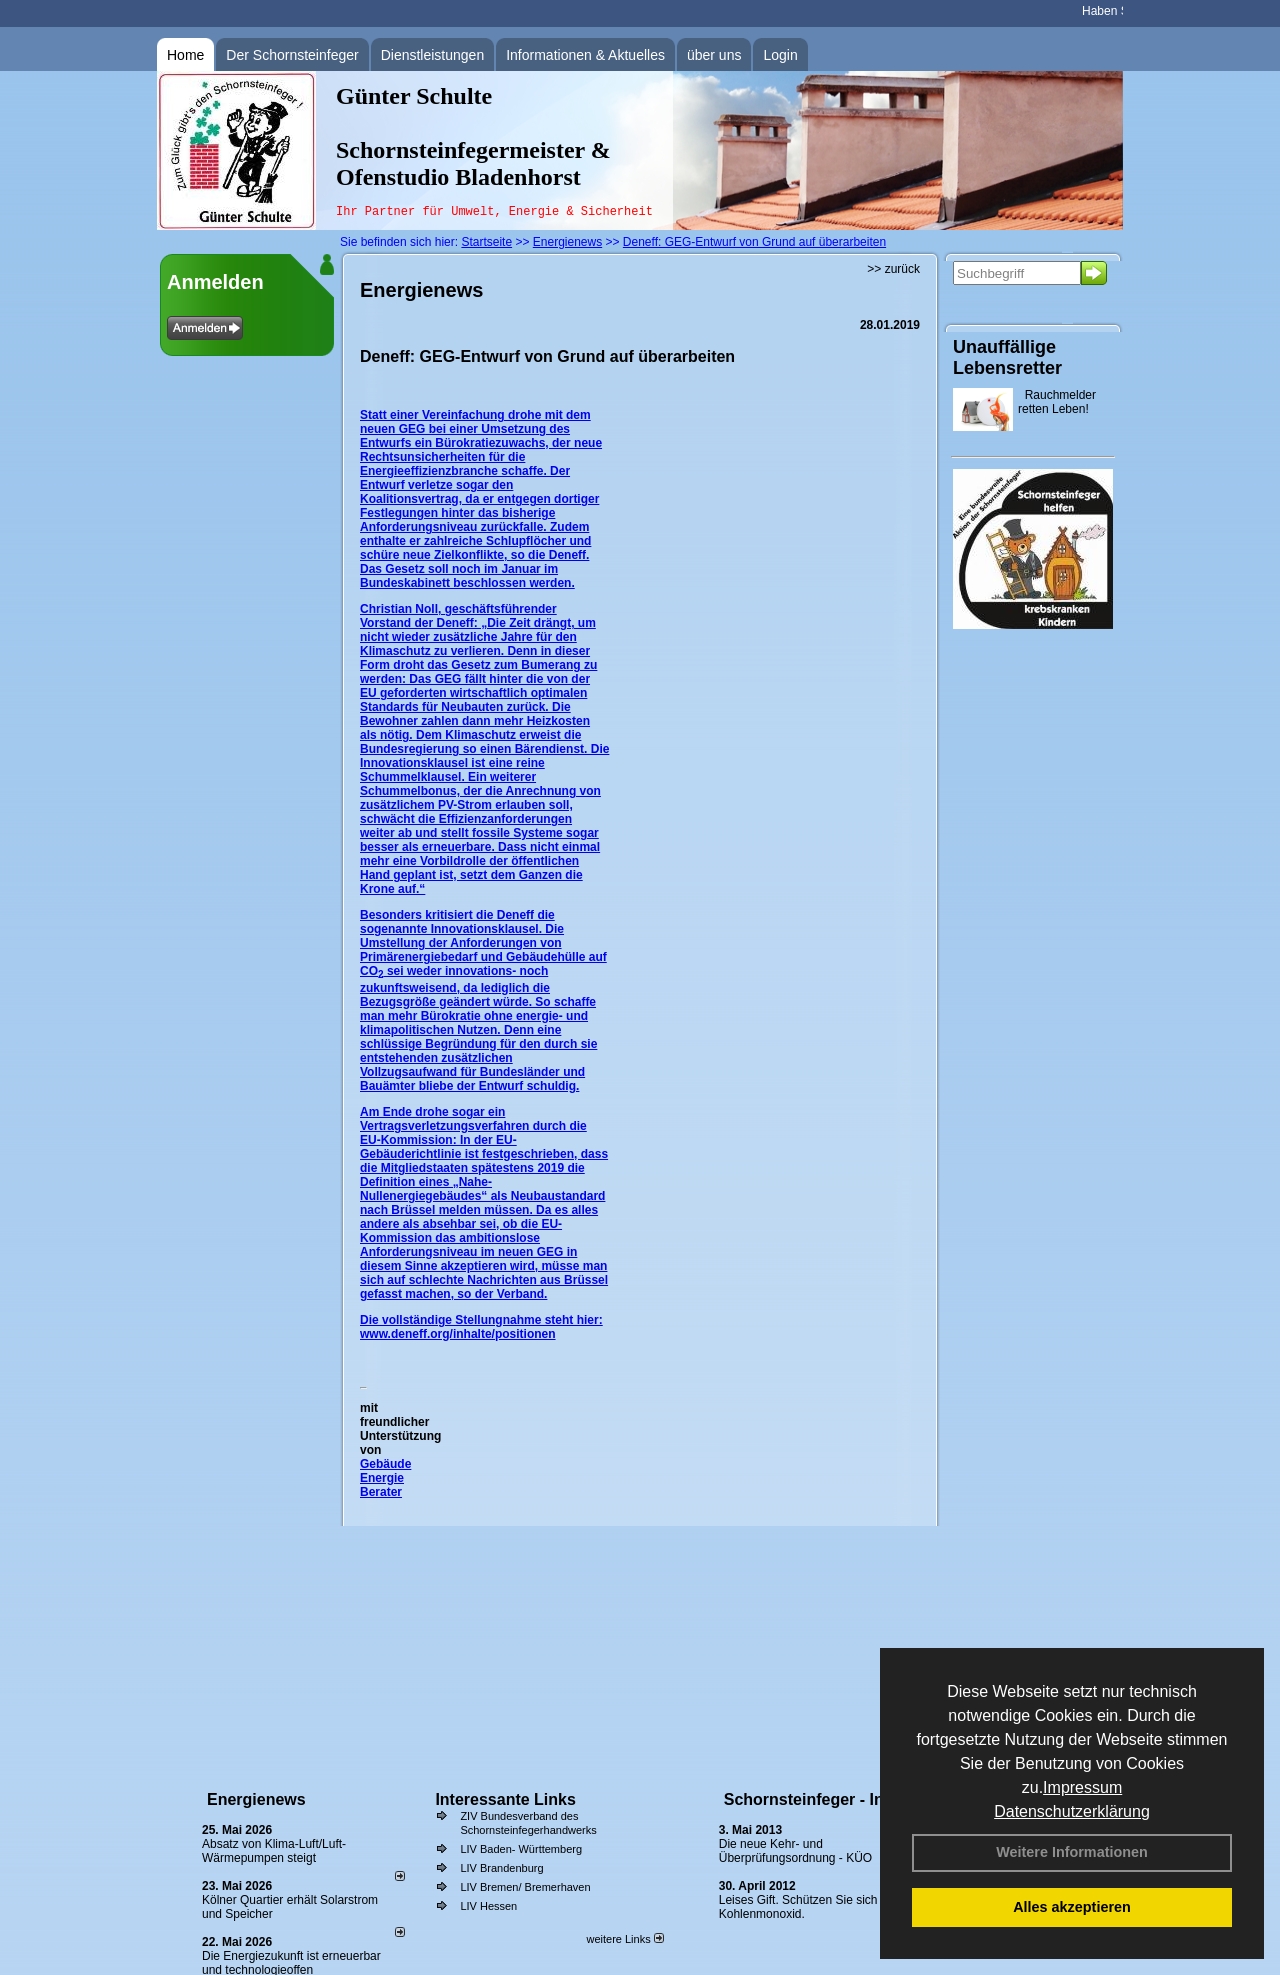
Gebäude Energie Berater (385, 1478)
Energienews (256, 1799)
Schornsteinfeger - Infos (816, 1799)
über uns (714, 55)
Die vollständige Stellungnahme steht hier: (481, 1320)
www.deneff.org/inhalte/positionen (458, 1334)
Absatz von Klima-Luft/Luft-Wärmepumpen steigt (274, 1851)
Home (185, 55)
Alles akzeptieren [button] (1072, 1907)
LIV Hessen (488, 1906)
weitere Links (624, 1939)
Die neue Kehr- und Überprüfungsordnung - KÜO (795, 1851)
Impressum (1082, 1787)
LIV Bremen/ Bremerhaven (525, 1887)
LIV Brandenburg (501, 1868)
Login (780, 55)
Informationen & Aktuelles (585, 55)
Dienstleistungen (433, 55)
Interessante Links (505, 1799)
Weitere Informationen (1072, 1852)
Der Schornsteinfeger (292, 55)
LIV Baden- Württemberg (521, 1849)
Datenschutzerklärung (1072, 1811)
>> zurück (893, 269)
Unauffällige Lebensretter (1007, 357)
